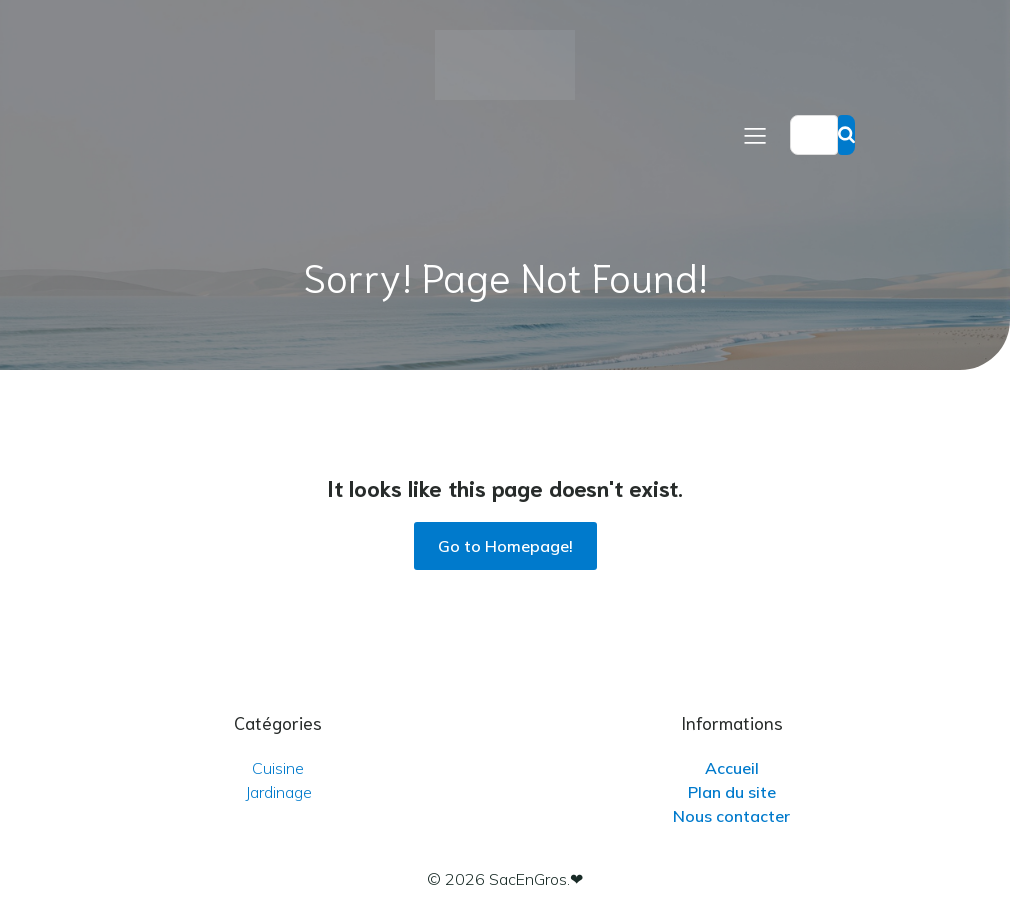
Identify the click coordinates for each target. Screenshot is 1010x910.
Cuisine (278, 768)
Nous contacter (731, 816)
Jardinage (278, 792)
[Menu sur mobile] (755, 135)
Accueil (732, 768)
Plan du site (732, 792)
